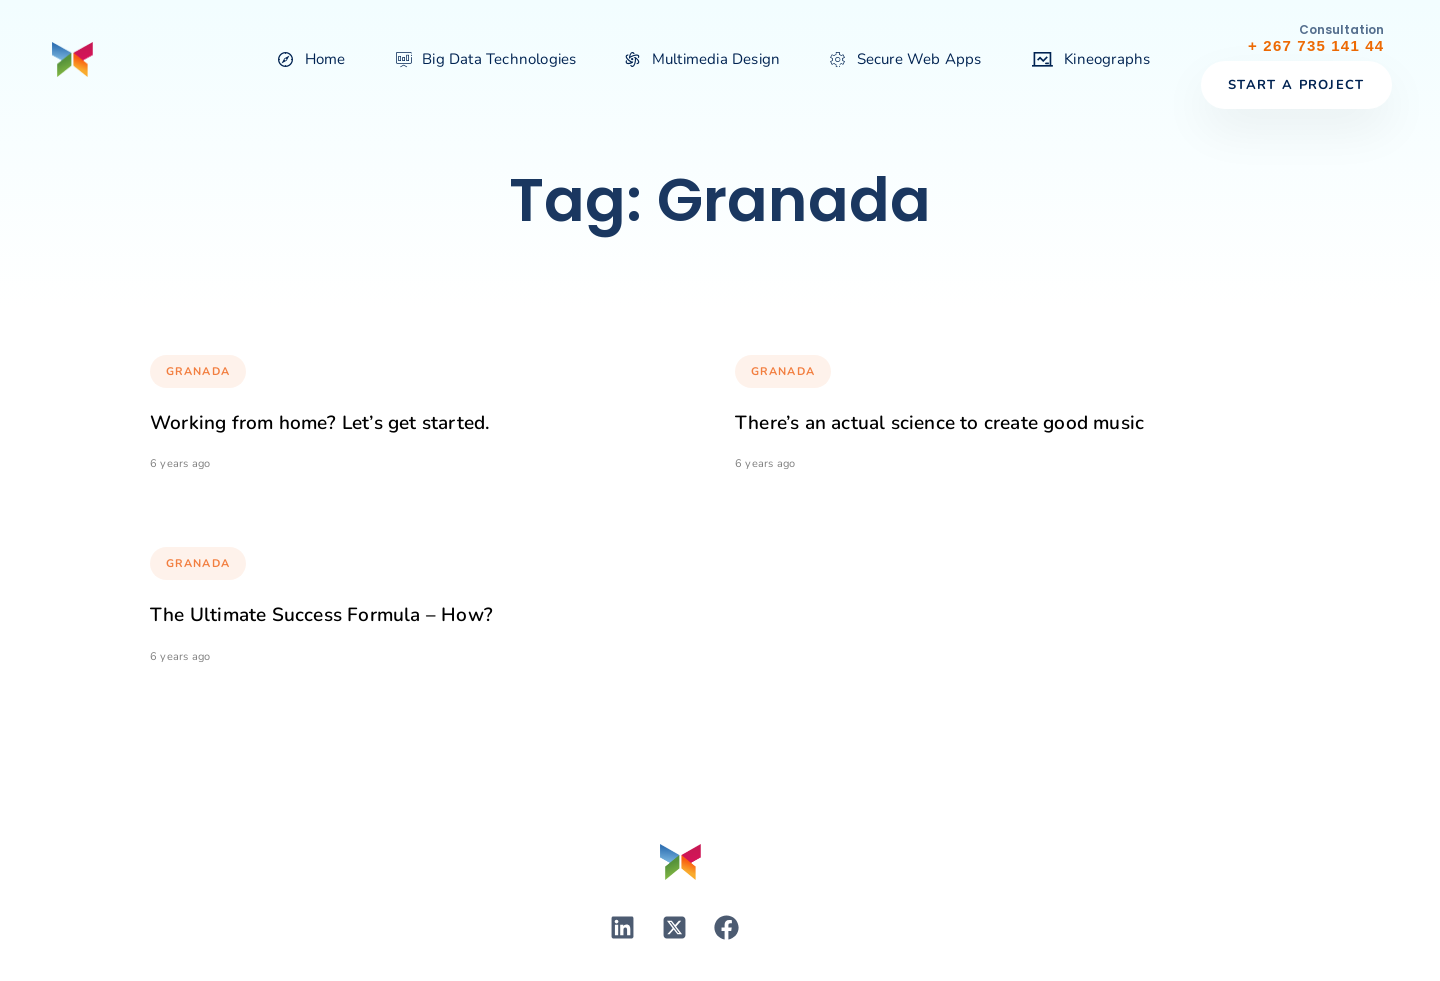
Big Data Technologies (486, 59)
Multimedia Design (703, 59)
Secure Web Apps (905, 59)
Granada (198, 371)
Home (311, 59)
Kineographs (1091, 59)
